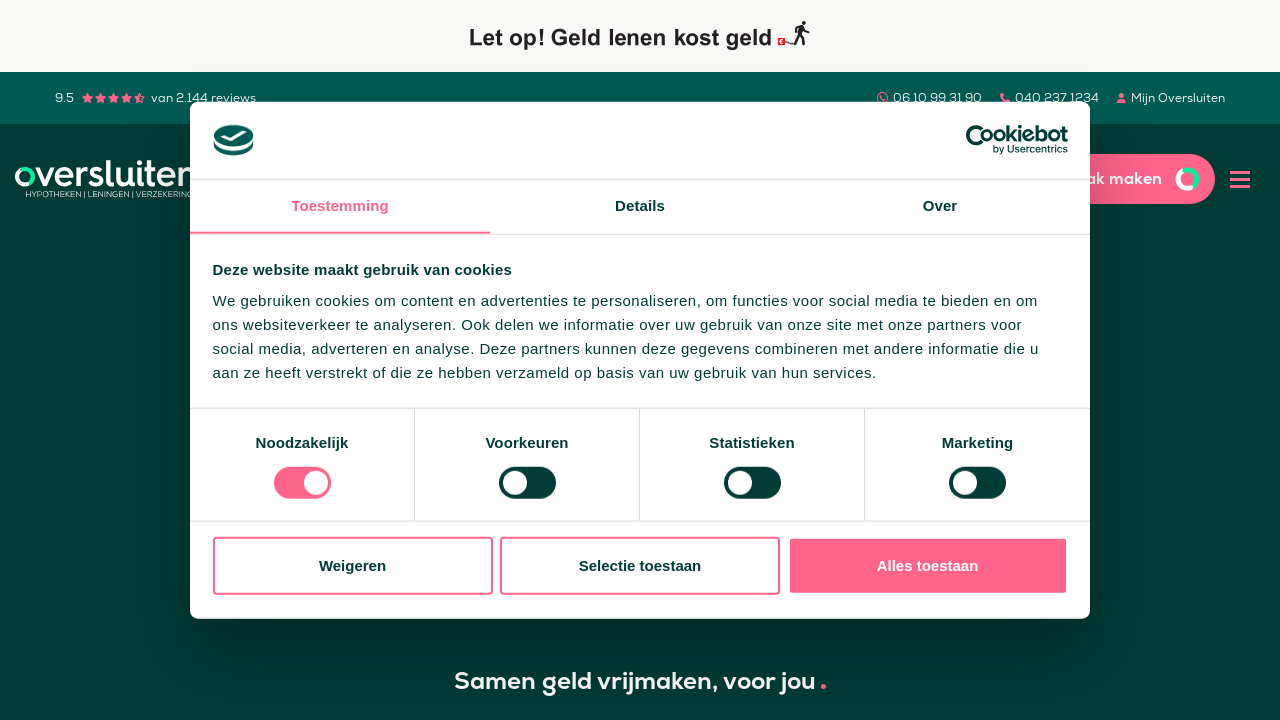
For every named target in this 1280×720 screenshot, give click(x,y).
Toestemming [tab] (340, 204)
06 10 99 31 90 (937, 98)
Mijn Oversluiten (1178, 98)
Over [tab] (940, 204)
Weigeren (352, 565)
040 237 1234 (1057, 98)
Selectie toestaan (640, 565)
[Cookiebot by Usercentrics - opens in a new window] (980, 140)
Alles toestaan (928, 565)
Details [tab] (640, 204)
